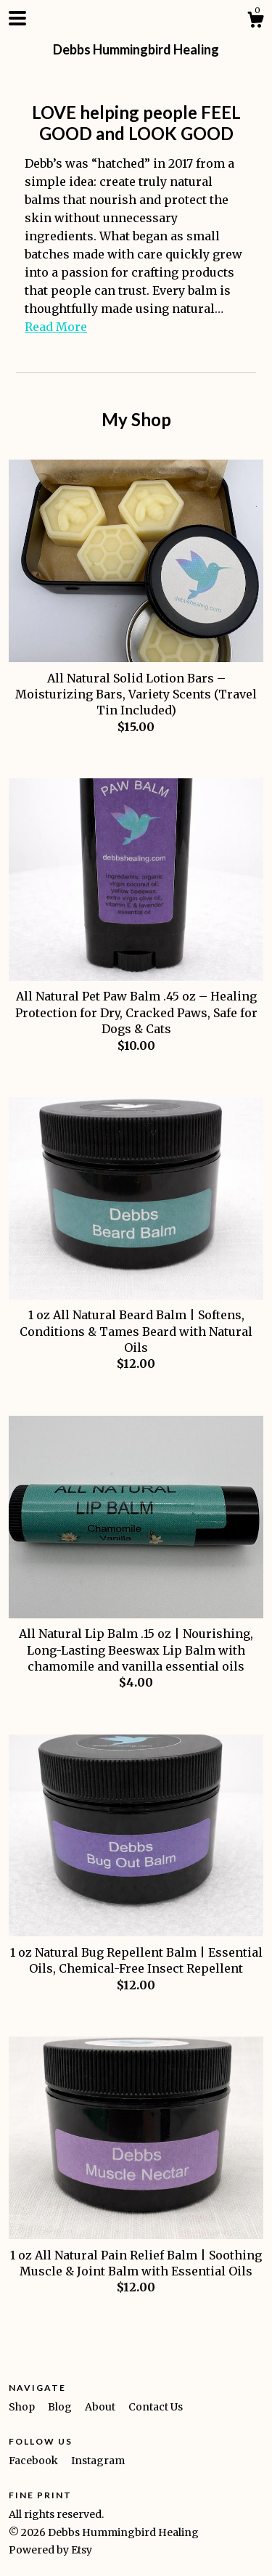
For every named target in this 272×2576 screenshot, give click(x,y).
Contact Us (155, 2406)
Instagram (98, 2460)
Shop (23, 2406)
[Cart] (255, 22)
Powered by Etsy (50, 2549)
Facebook (34, 2460)
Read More (56, 326)
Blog (61, 2406)
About (101, 2406)
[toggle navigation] (17, 18)
